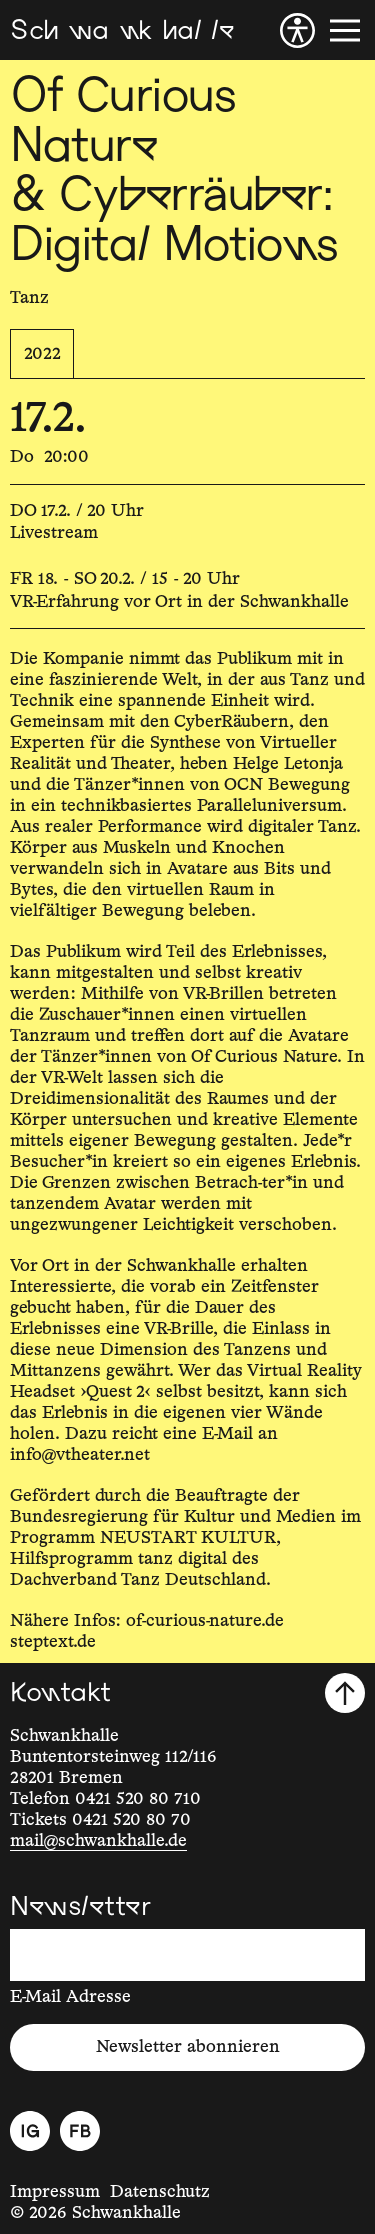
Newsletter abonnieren (188, 2047)
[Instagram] (30, 2131)
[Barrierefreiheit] (297, 30)
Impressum (55, 2192)
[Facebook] (80, 2131)
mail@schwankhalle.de (98, 1841)
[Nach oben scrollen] (345, 1693)
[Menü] (345, 30)
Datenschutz (160, 2192)
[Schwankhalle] (122, 30)
